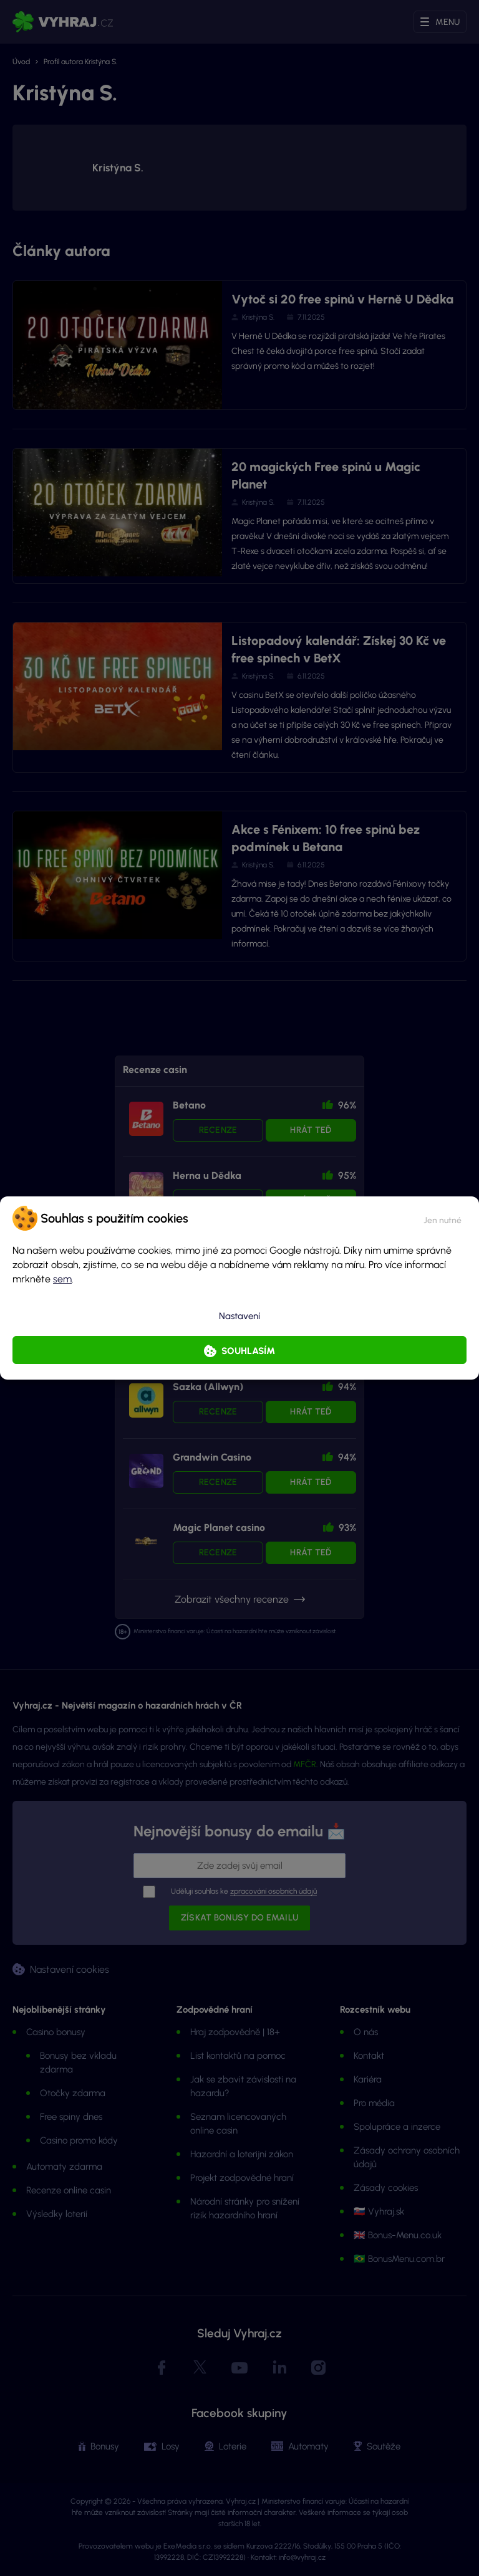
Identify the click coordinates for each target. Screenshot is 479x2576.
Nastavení (239, 1316)
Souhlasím (248, 1351)
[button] (443, 1218)
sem (62, 1279)
